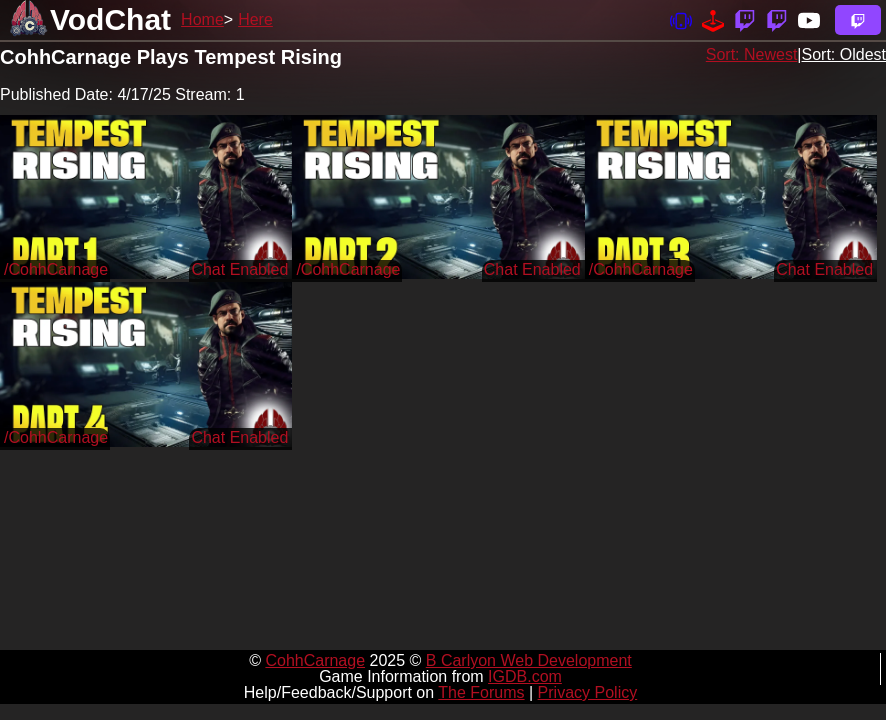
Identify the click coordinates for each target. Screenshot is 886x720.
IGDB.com (525, 676)
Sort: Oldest (844, 54)
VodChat (110, 19)
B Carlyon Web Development (529, 660)
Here (255, 19)
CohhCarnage (315, 660)
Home (202, 19)
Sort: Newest (752, 54)
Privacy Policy (588, 692)
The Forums (481, 692)
